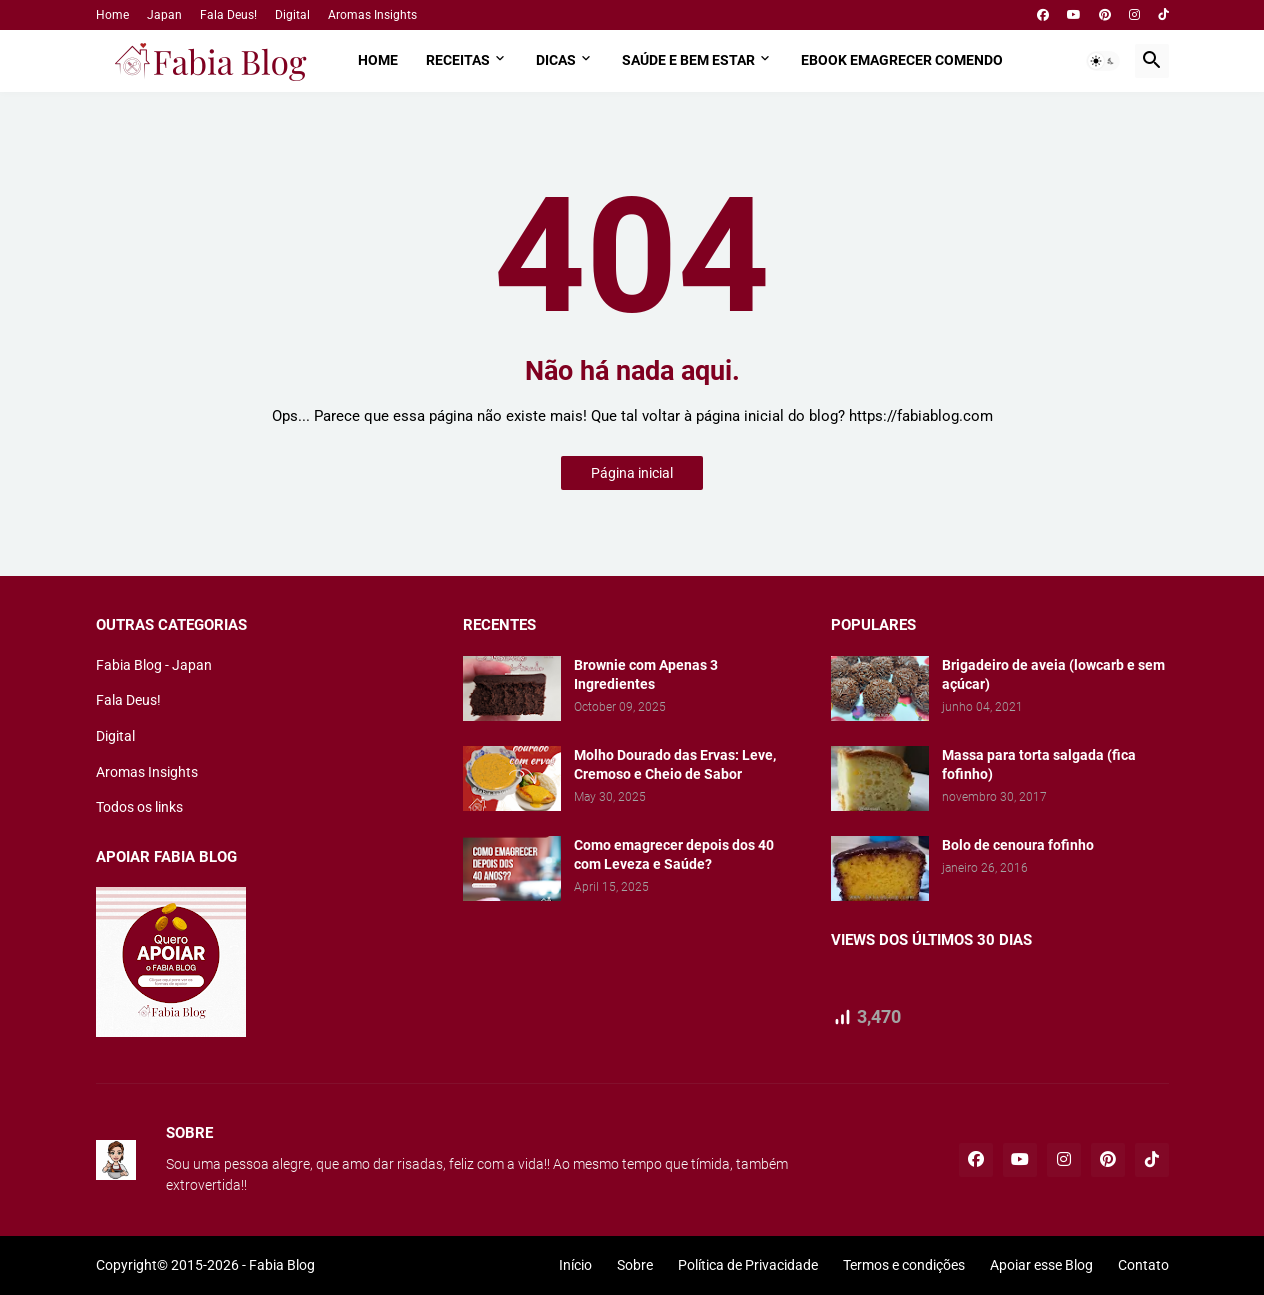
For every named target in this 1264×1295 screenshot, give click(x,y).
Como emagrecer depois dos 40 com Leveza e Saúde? (674, 854)
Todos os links (139, 807)
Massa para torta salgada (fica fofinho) (1039, 764)
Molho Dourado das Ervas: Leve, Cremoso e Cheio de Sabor (675, 764)
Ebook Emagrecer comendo (902, 60)
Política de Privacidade (748, 1265)
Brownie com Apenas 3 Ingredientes (646, 674)
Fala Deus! (228, 15)
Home (112, 15)
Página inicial (632, 473)
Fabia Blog (282, 1265)
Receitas (458, 60)
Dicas (556, 60)
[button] (1103, 61)
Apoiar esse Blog (1041, 1265)
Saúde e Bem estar (688, 60)
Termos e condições (904, 1265)
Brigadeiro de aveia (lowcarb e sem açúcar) (1053, 674)
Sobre (635, 1265)
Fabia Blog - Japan (154, 665)
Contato (1143, 1265)
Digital (292, 15)
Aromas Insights (372, 15)
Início (575, 1265)
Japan (164, 15)
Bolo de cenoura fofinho (1018, 845)
